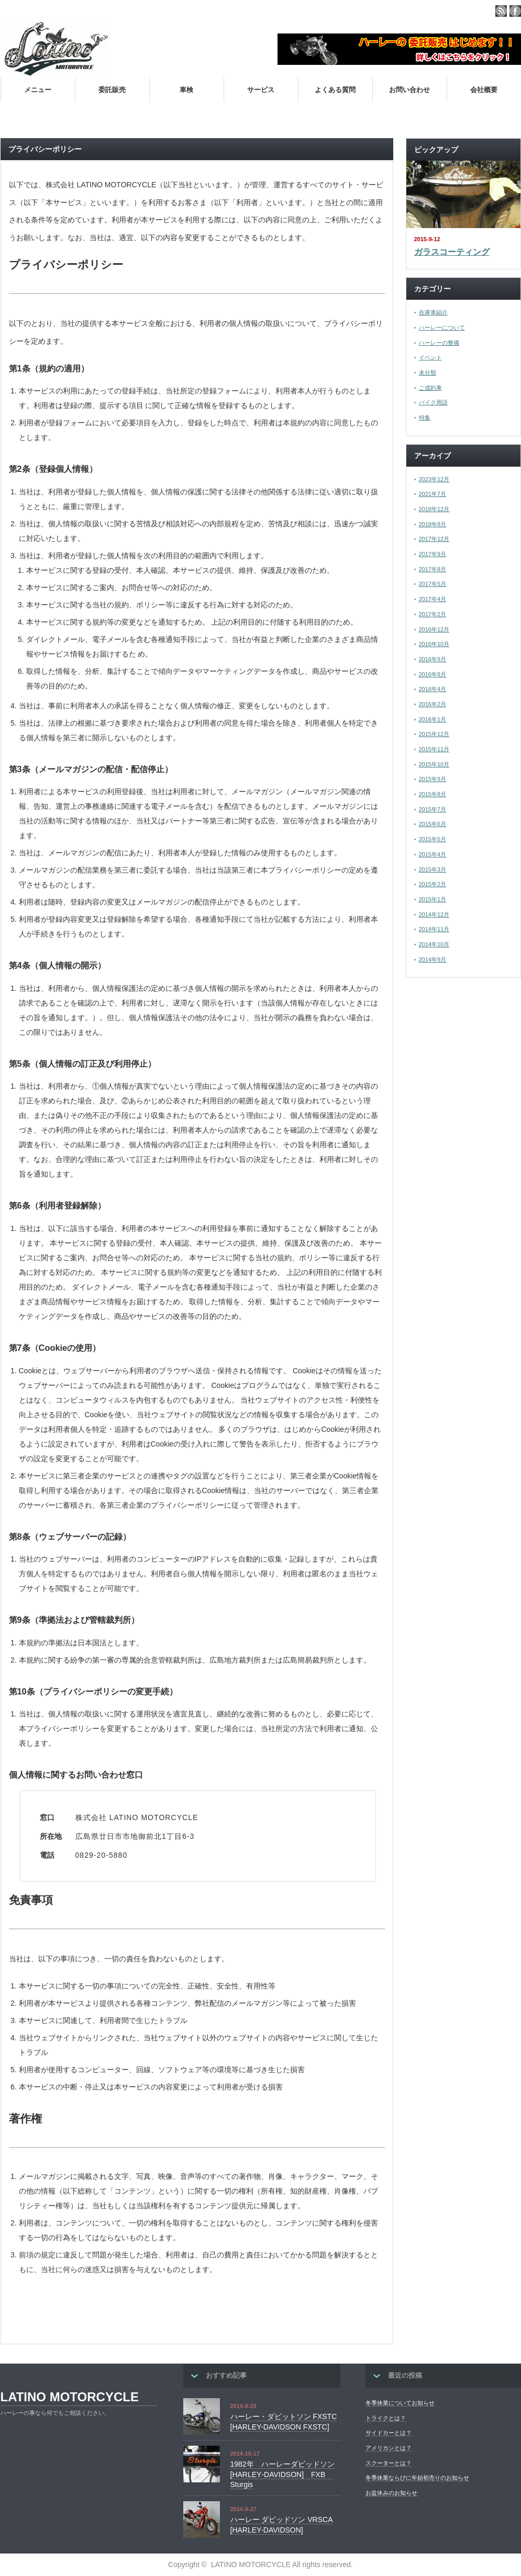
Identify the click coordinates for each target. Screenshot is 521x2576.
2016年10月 (434, 644)
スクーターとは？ (388, 2463)
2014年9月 (433, 959)
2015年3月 (433, 869)
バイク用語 (433, 402)
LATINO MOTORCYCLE (70, 2397)
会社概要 (483, 90)
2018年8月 (433, 524)
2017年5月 (433, 584)
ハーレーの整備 (439, 343)
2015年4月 (433, 854)
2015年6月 (433, 824)
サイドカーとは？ (388, 2433)
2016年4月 (433, 689)
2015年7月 (433, 809)
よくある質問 (335, 90)
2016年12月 (434, 629)
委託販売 (112, 90)
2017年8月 (433, 569)
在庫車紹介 (433, 312)
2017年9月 (433, 554)
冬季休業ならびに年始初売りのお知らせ (417, 2478)
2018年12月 (434, 509)
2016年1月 (433, 719)
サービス (260, 90)
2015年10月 (434, 764)
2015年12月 (434, 734)
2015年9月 (433, 779)
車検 (186, 90)
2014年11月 (434, 929)
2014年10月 (434, 944)
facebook (515, 11)
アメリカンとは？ (388, 2448)
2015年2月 (433, 884)
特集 (424, 417)
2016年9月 (433, 659)
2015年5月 (433, 839)
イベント (430, 357)
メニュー (37, 90)
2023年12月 (434, 479)
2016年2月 (433, 704)
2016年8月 (433, 674)
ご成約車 (430, 388)
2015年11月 (434, 749)
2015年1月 (433, 899)
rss (501, 11)
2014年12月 (434, 914)
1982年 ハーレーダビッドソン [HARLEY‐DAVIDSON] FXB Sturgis (282, 2474)
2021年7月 (433, 494)
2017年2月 (433, 614)
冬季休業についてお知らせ (400, 2403)
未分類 (427, 372)
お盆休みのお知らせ (391, 2493)
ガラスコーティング (452, 251)
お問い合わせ (409, 90)
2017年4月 (433, 599)
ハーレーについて (442, 327)
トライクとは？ (385, 2418)
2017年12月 (434, 539)
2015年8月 (433, 794)
